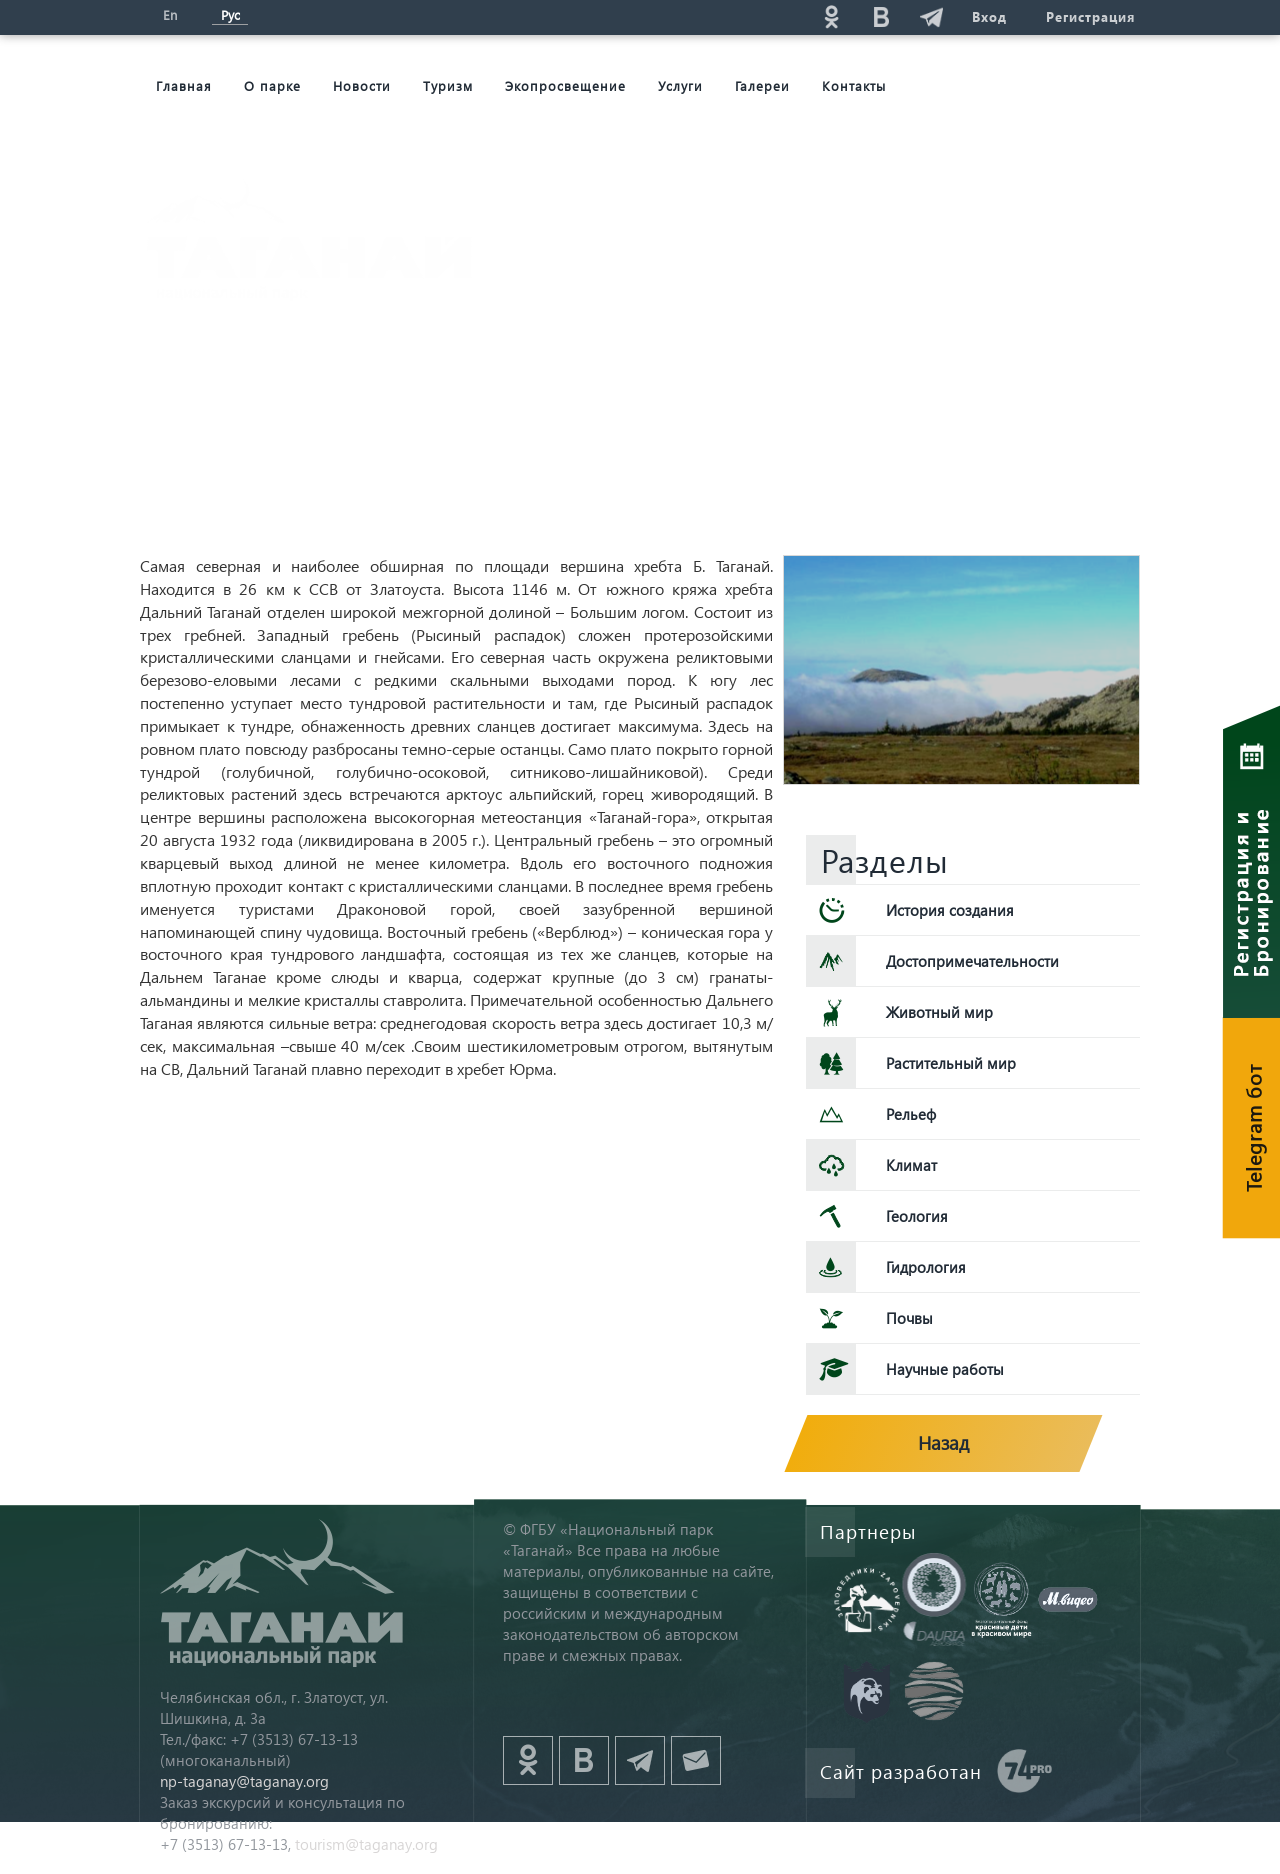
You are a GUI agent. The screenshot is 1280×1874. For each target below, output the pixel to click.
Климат (911, 1165)
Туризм (448, 85)
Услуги (680, 85)
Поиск (681, 16)
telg (931, 16)
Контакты (854, 85)
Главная (184, 85)
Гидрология (926, 1267)
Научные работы (945, 1369)
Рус (230, 14)
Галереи (762, 85)
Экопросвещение (565, 85)
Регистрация (1090, 16)
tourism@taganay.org (366, 1844)
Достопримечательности (972, 961)
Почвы (909, 1318)
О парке (272, 85)
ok (831, 16)
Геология (917, 1216)
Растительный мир (951, 1063)
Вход (988, 16)
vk (881, 16)
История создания (950, 910)
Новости (362, 85)
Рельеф (911, 1114)
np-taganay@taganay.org (244, 1781)
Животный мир (939, 1012)
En (170, 14)
